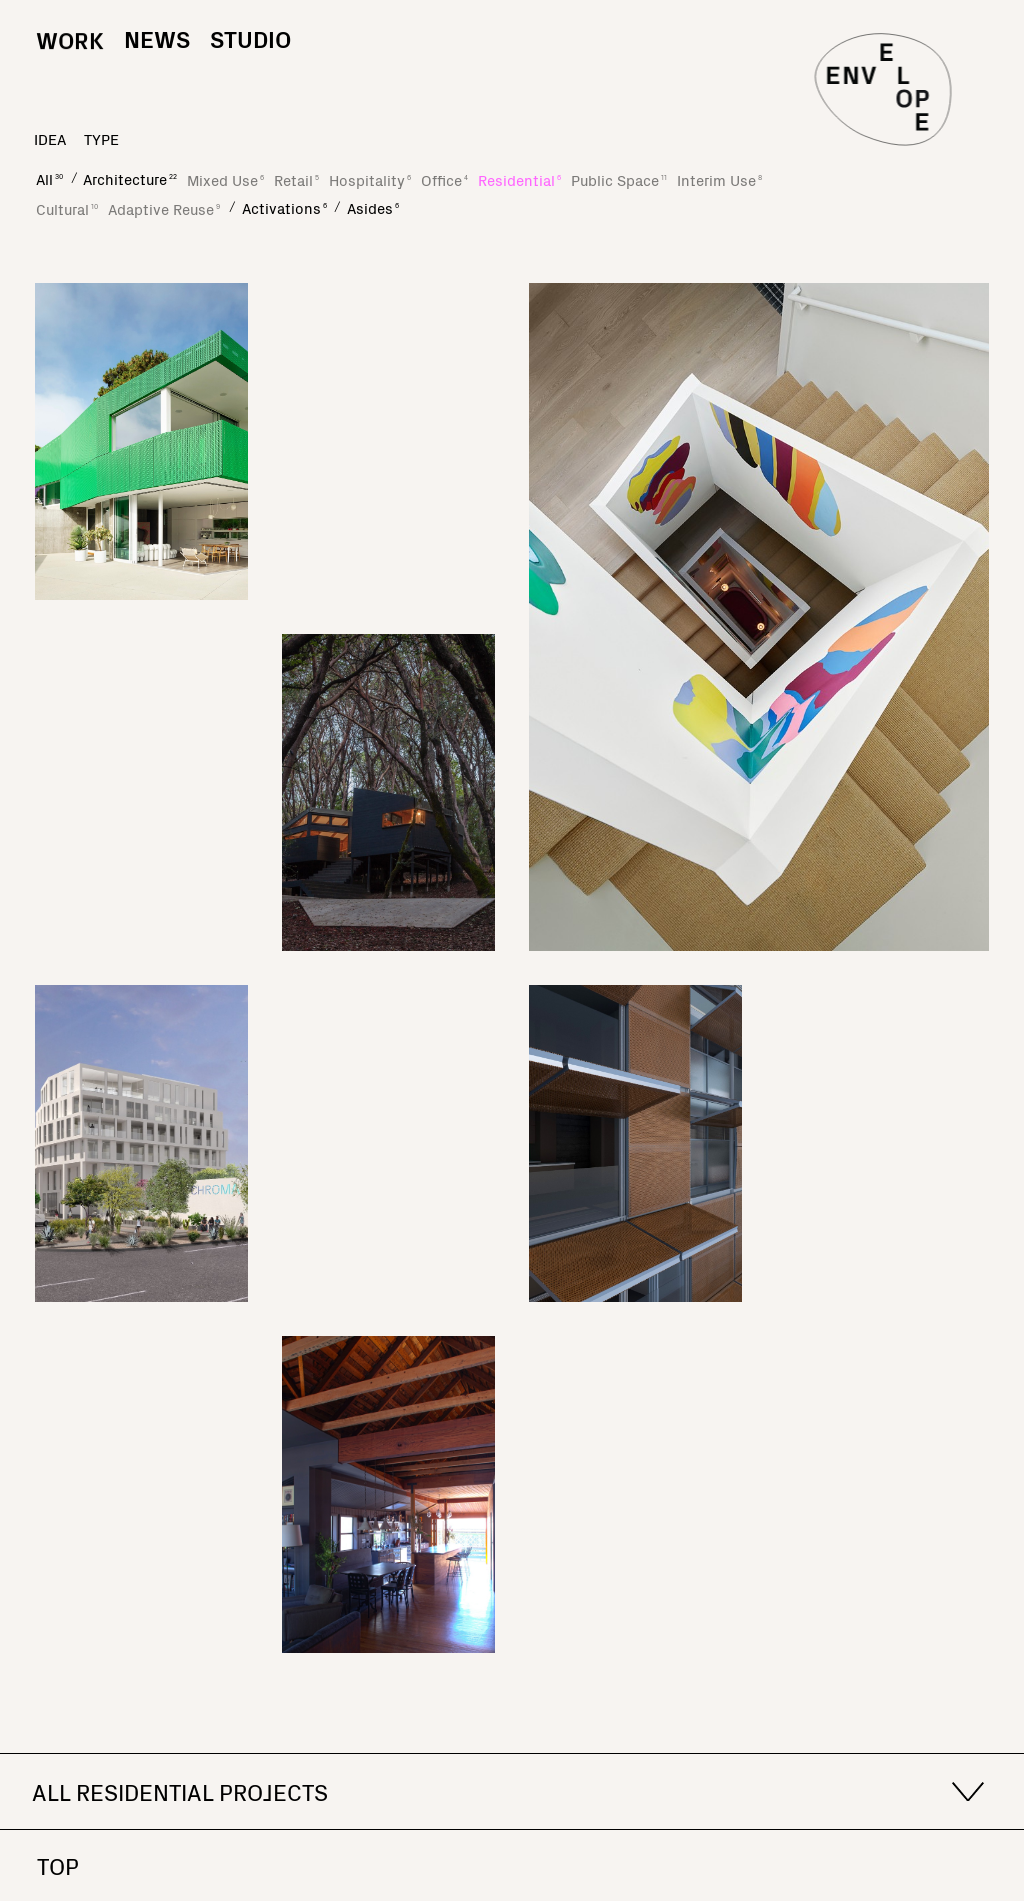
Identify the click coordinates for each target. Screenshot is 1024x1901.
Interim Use (719, 179)
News (157, 38)
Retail (296, 179)
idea (50, 138)
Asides (373, 207)
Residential (519, 179)
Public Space (619, 179)
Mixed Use (225, 179)
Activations (284, 207)
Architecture (130, 178)
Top (58, 1865)
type (101, 138)
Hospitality (370, 179)
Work (70, 58)
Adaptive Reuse (164, 208)
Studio (250, 38)
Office (444, 179)
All (49, 178)
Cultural (67, 208)
